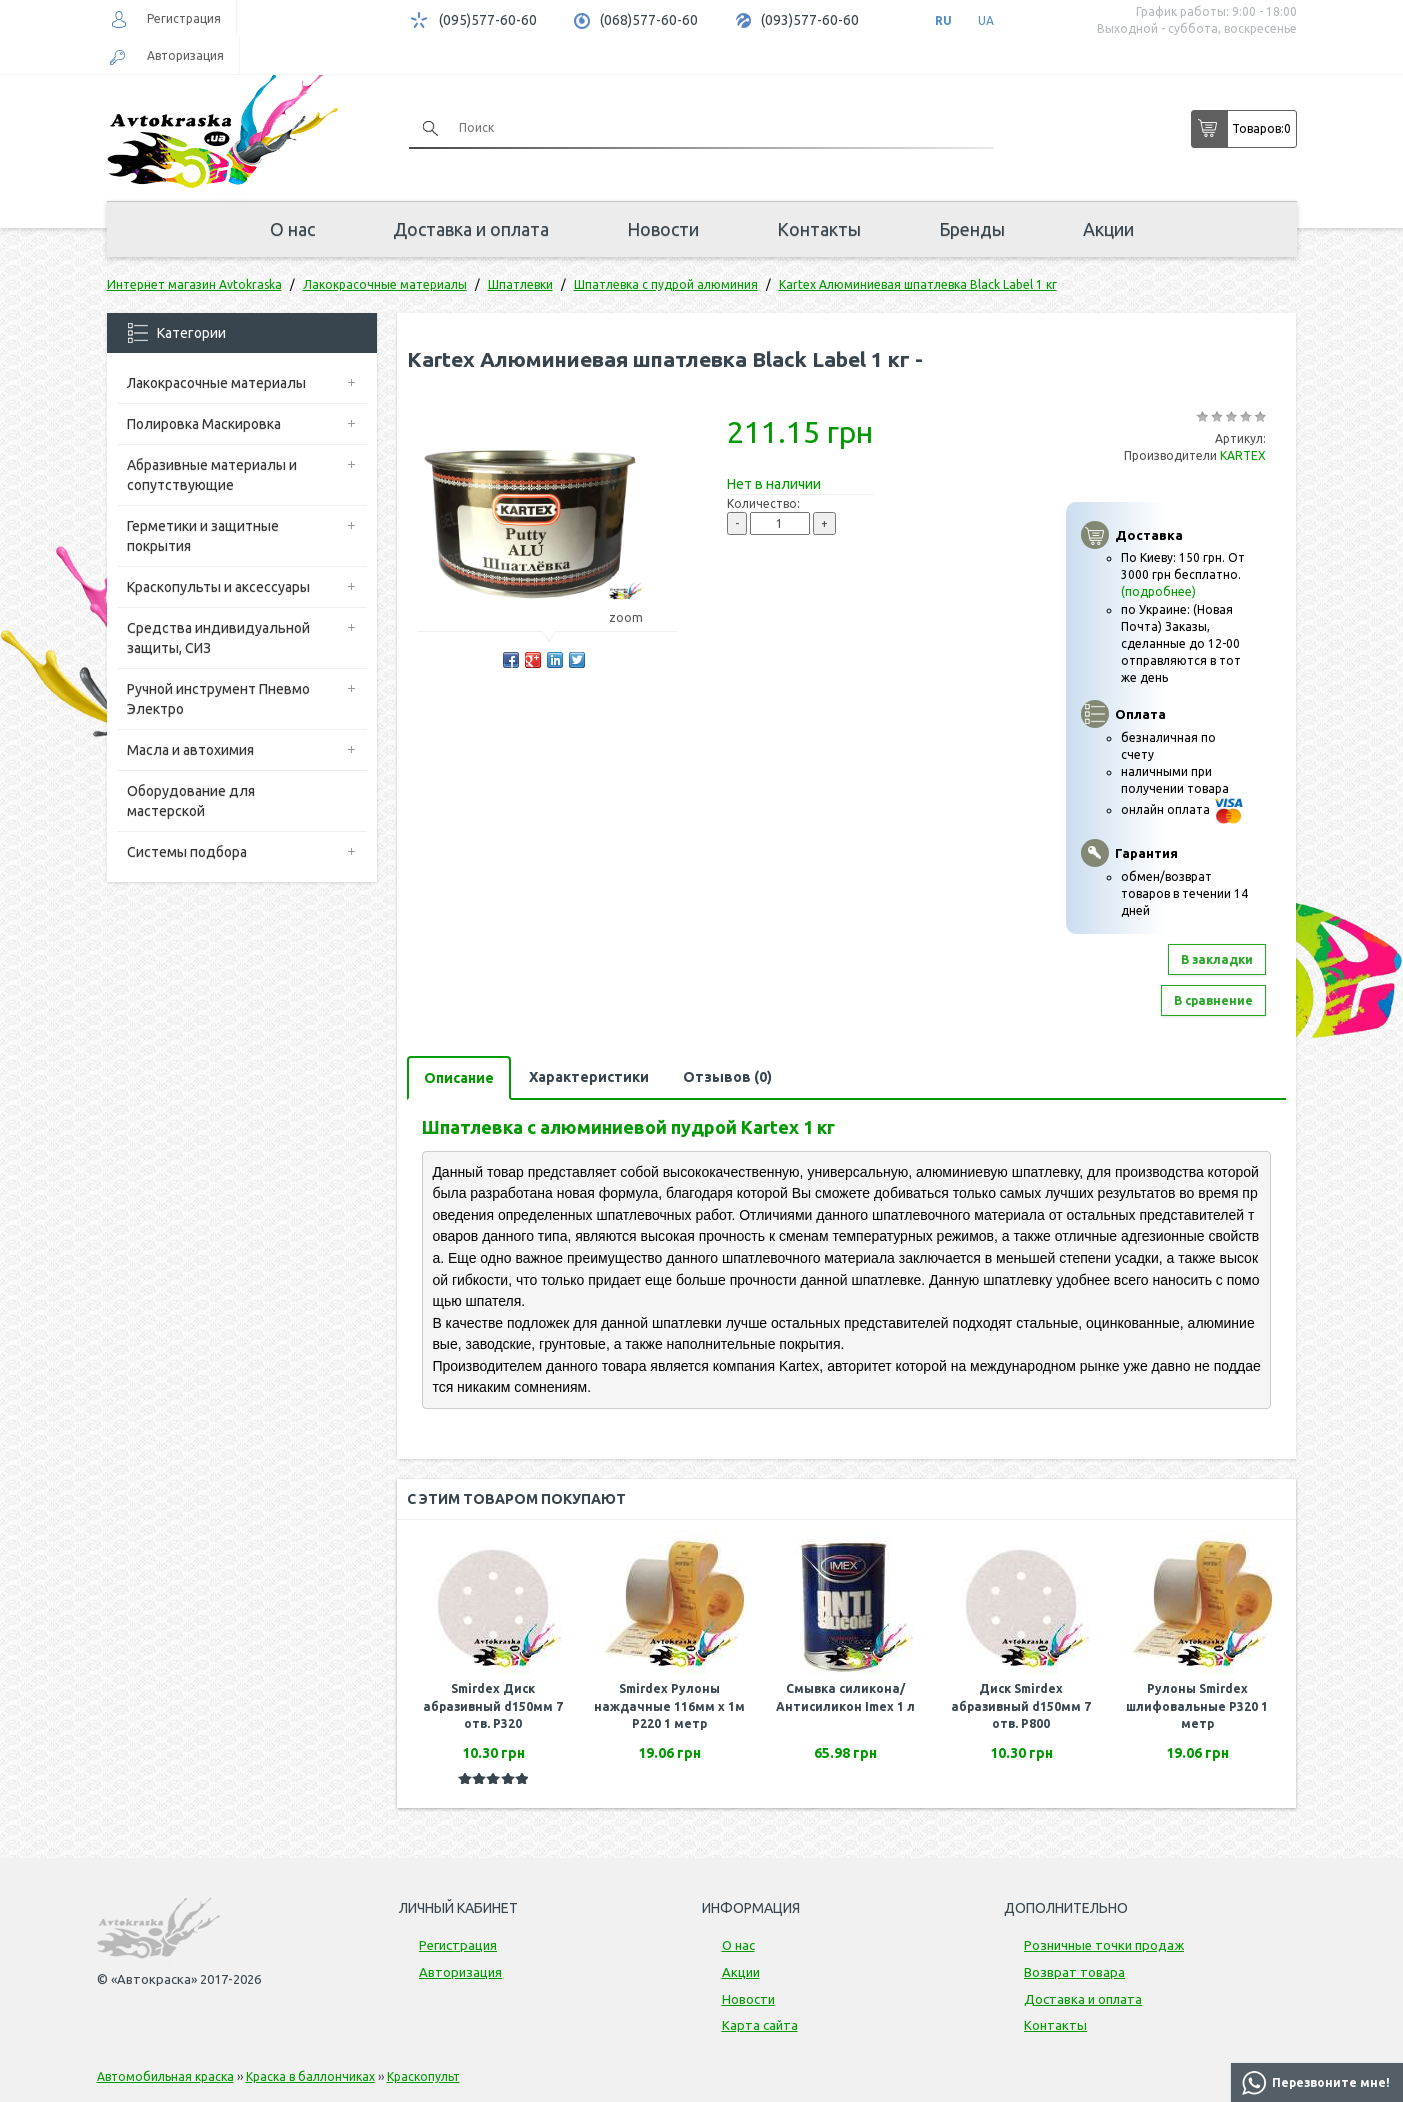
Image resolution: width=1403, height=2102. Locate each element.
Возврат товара (1074, 1972)
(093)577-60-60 (810, 20)
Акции (1108, 229)
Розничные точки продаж (1104, 1945)
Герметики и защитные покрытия (203, 536)
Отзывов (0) (727, 1077)
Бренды (972, 229)
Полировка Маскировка (204, 424)
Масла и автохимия (190, 750)
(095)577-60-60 (488, 20)
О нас (292, 229)
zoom (635, 617)
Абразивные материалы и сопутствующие (212, 475)
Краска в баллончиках (310, 2076)
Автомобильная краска (165, 2076)
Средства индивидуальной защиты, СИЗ (218, 638)
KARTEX (1243, 455)
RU (943, 20)
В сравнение (1213, 1000)
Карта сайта (760, 2025)
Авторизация (185, 55)
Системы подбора (187, 852)
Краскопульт (423, 2076)
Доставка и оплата (471, 229)
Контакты (819, 229)
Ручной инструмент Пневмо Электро (218, 699)
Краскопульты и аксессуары (218, 587)
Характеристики (589, 1077)
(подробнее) (1158, 591)
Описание (459, 1078)
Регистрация (184, 18)
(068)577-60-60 (649, 20)
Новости (663, 229)
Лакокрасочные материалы (216, 383)
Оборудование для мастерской (191, 801)
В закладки (1217, 959)
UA (986, 20)
